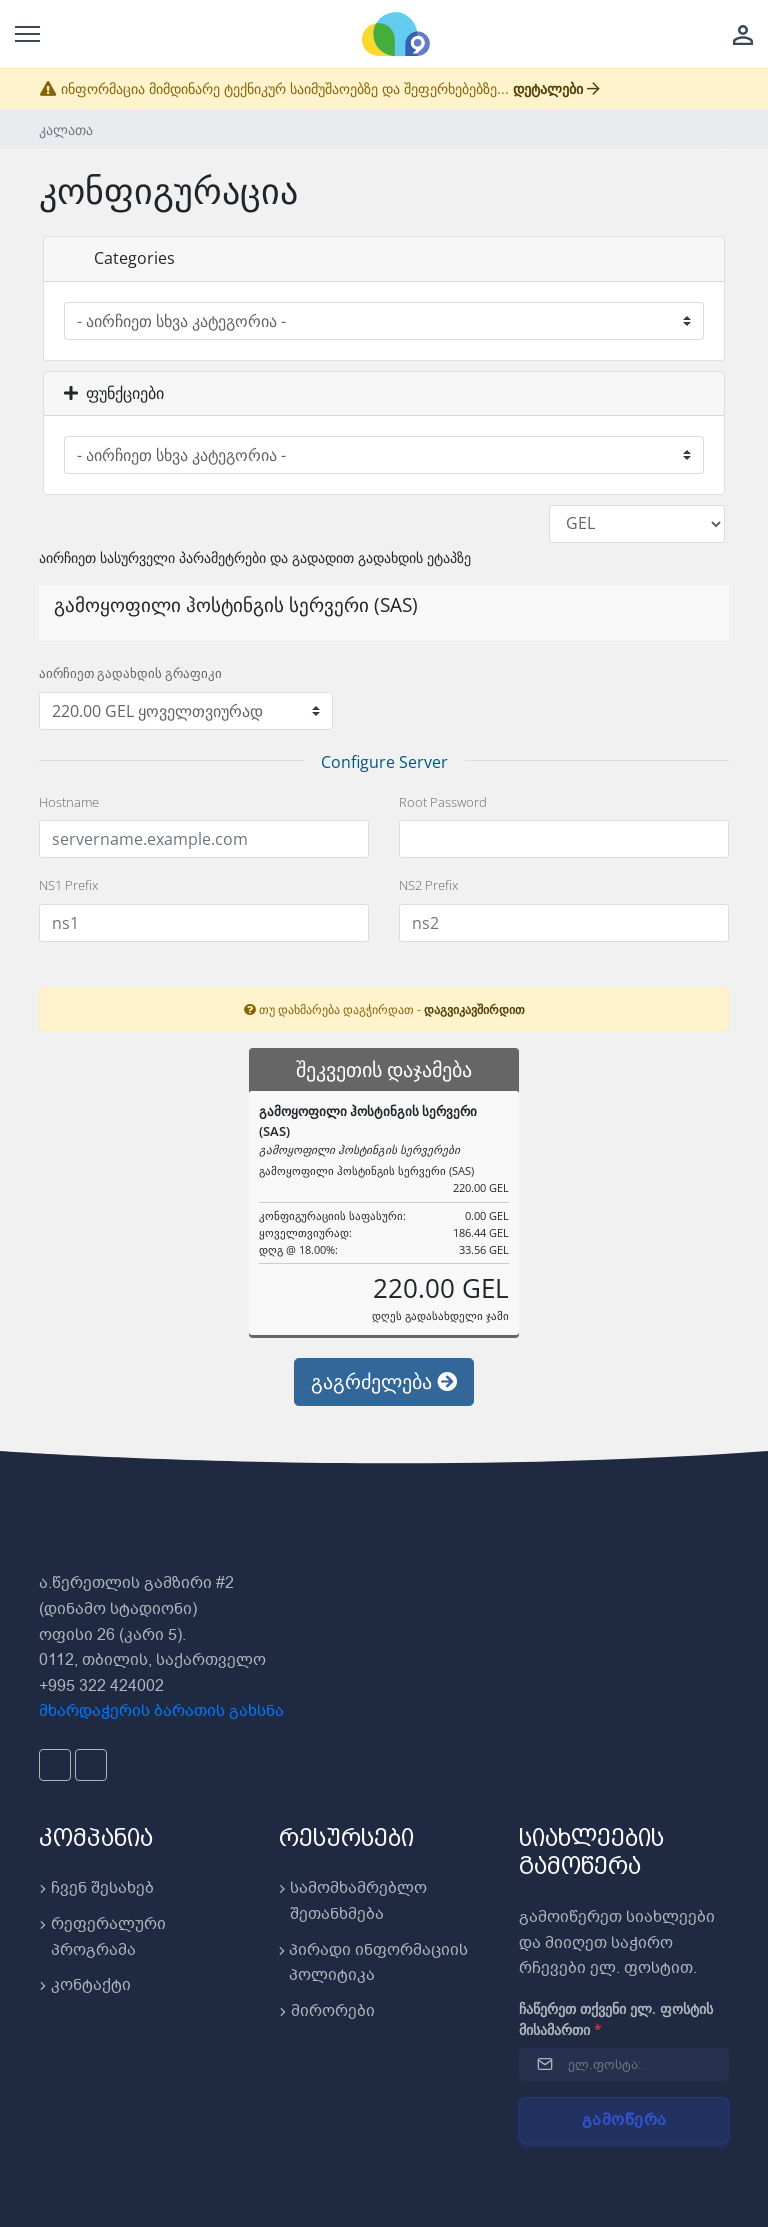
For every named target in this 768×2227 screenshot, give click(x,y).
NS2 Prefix (428, 885)
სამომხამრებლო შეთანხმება (353, 1901)
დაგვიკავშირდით (474, 1009)
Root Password (443, 802)
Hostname (69, 802)
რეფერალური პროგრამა (102, 1937)
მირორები (327, 2011)
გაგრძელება (384, 1381)
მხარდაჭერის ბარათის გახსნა (161, 1711)
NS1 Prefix (68, 885)
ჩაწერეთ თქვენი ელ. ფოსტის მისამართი (616, 2019)
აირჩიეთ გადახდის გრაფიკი (130, 673)
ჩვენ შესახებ (96, 1888)
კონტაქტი (85, 1985)
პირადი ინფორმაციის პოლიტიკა (373, 1963)
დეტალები (556, 88)
